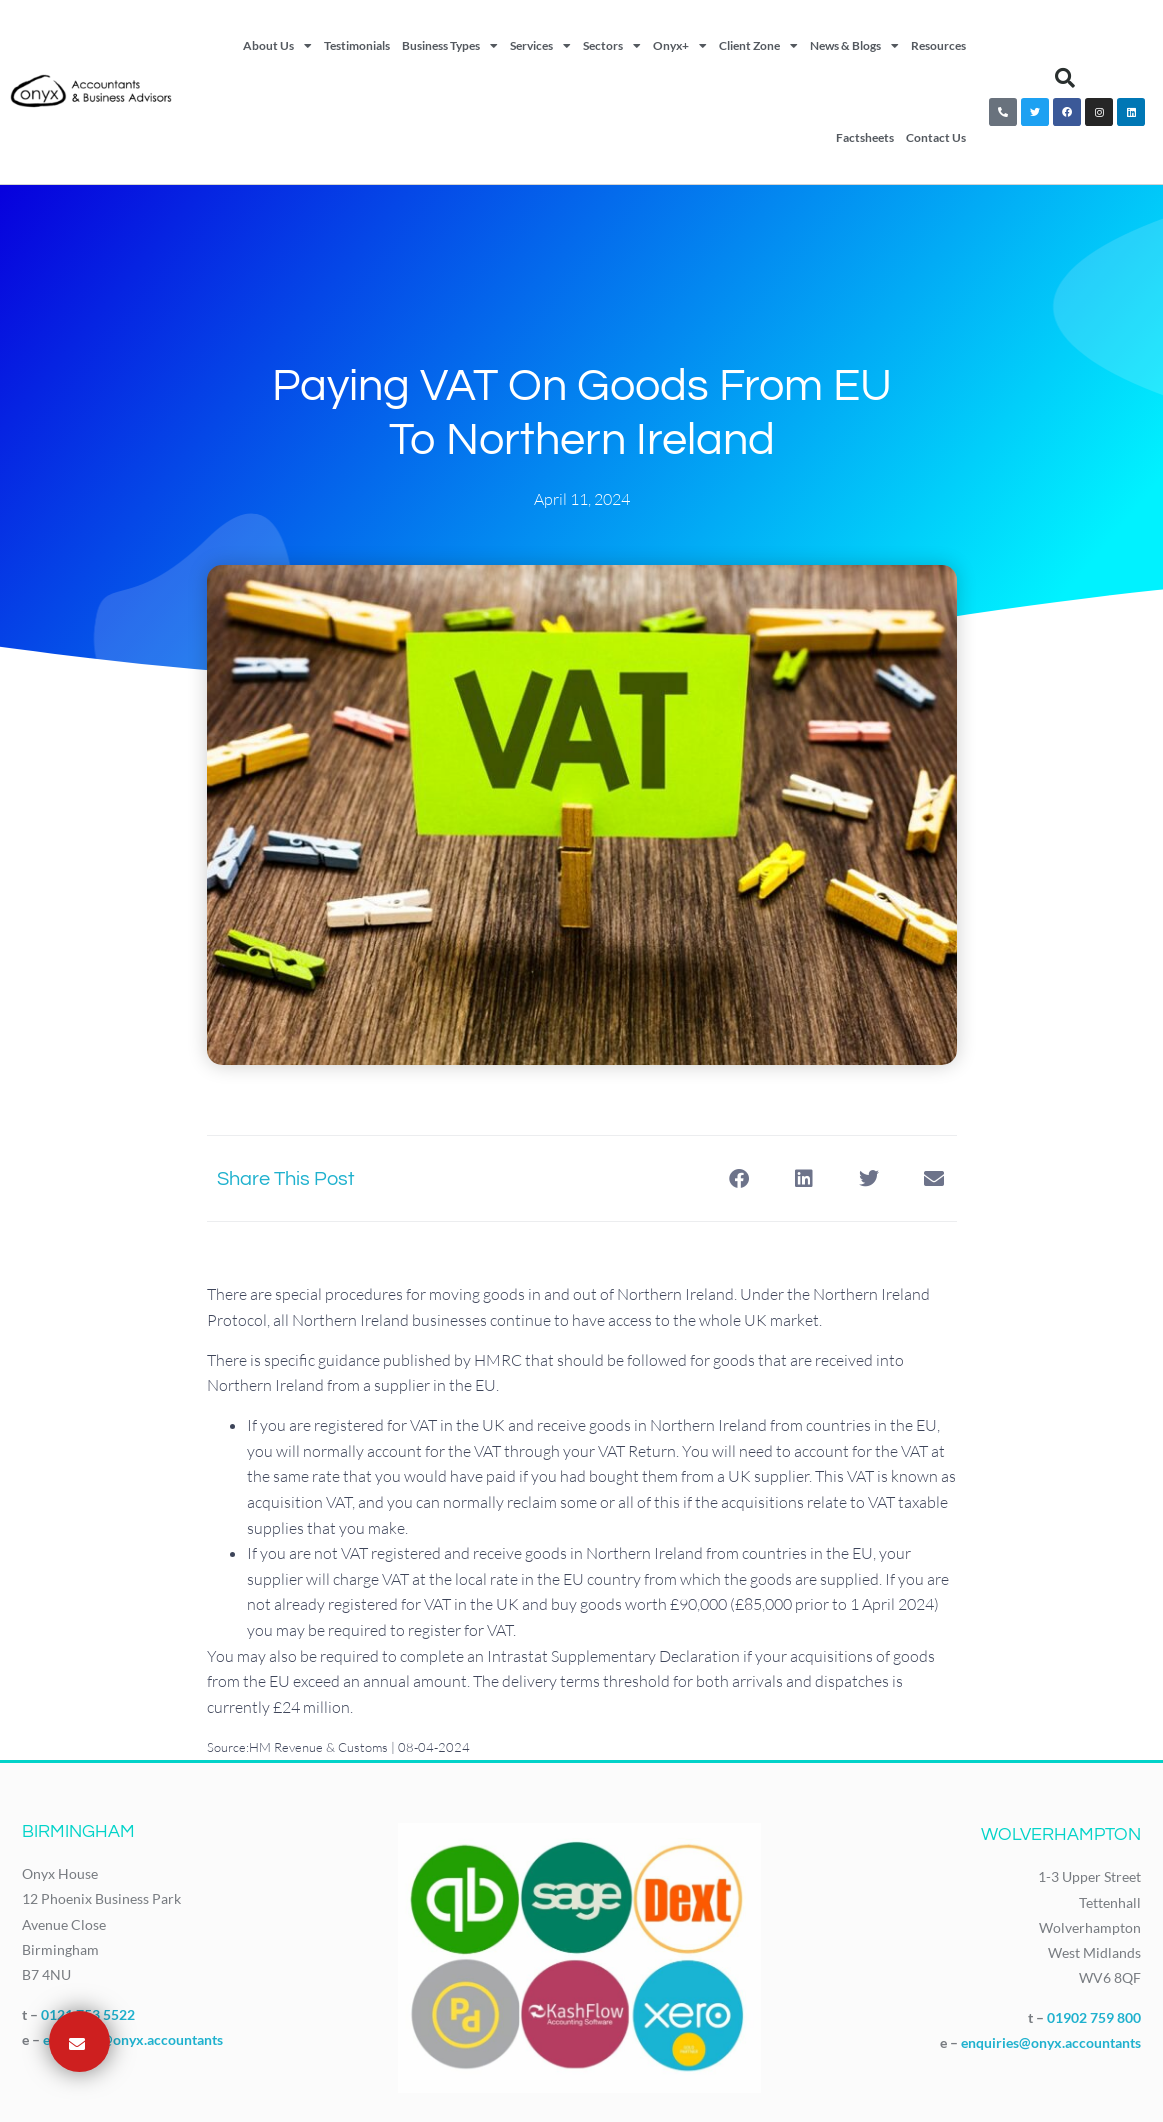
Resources (938, 45)
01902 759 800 (1094, 2017)
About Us (277, 46)
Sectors (612, 46)
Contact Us (936, 137)
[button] (1065, 78)
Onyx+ (680, 46)
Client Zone (758, 46)
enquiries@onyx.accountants (133, 2039)
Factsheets (865, 137)
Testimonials (357, 45)
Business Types (450, 46)
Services (540, 46)
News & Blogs (854, 46)
